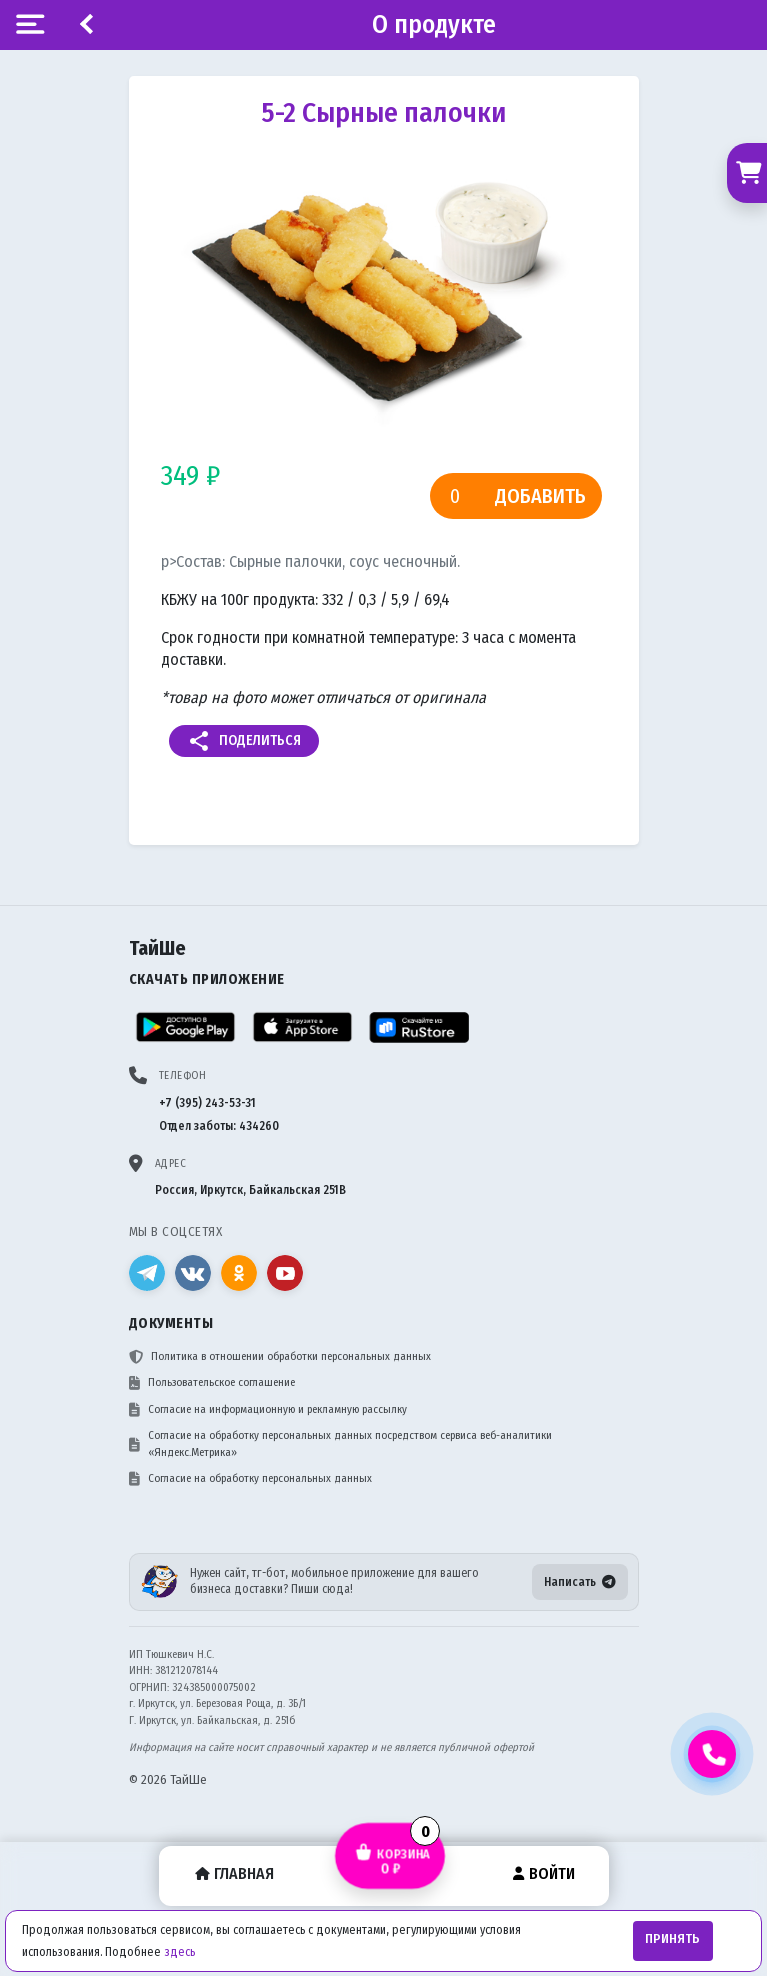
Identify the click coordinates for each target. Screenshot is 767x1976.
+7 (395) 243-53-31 (207, 1103)
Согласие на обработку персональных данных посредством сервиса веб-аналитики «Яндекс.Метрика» (340, 1444)
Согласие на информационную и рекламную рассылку (268, 1410)
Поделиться (244, 741)
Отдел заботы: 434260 (219, 1126)
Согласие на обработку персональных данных (250, 1479)
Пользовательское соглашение (212, 1383)
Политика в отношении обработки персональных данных (280, 1357)
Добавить (540, 496)
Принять (672, 1939)
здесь (179, 1952)
